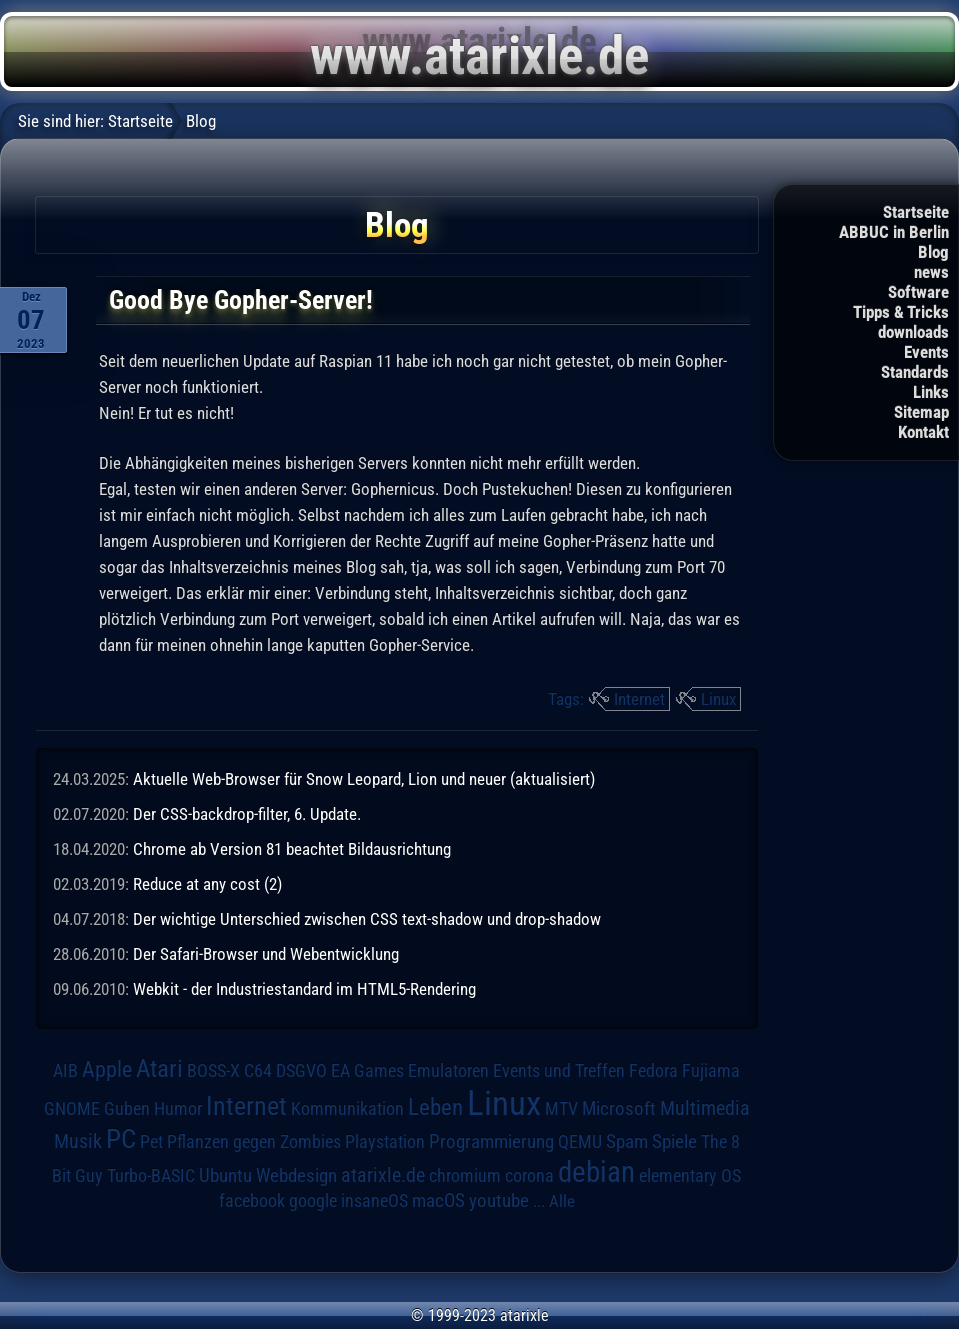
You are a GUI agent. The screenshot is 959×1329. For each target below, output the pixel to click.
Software (918, 292)
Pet (151, 1142)
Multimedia (705, 1108)
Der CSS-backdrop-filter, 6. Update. (247, 814)
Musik (78, 1141)
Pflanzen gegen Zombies (254, 1142)
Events (926, 352)
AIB (65, 1071)
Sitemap (921, 412)
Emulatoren (448, 1070)
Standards (915, 372)
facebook (252, 1201)
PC (121, 1139)
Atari (159, 1068)
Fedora (653, 1070)
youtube (499, 1200)
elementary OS (690, 1175)
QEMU (580, 1142)
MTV (561, 1108)
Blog (933, 252)
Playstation (385, 1142)
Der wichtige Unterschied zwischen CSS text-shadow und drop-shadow (367, 919)
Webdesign (296, 1176)
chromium (465, 1176)
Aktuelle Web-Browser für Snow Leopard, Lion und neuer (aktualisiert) (364, 779)
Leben (435, 1107)
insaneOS (374, 1201)
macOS (438, 1201)
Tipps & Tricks (901, 312)
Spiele (674, 1141)
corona (529, 1176)
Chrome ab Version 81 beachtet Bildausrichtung (292, 849)
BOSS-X (213, 1071)
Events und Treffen (559, 1071)
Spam (627, 1142)
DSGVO (301, 1071)
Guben (127, 1109)
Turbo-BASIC (151, 1175)
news (931, 272)
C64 (258, 1071)
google (313, 1201)
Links (931, 392)
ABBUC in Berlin (894, 232)
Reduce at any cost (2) (207, 884)
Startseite (916, 212)
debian (596, 1172)
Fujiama (711, 1070)
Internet (639, 699)
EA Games (367, 1071)
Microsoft (619, 1108)
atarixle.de (383, 1175)
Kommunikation (347, 1108)
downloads (913, 332)
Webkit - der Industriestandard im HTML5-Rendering (304, 989)
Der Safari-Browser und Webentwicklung (266, 954)
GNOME (72, 1108)
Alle (562, 1201)
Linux (718, 699)
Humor (178, 1109)
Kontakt (923, 432)
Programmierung (491, 1141)
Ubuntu (225, 1176)
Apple (107, 1069)
